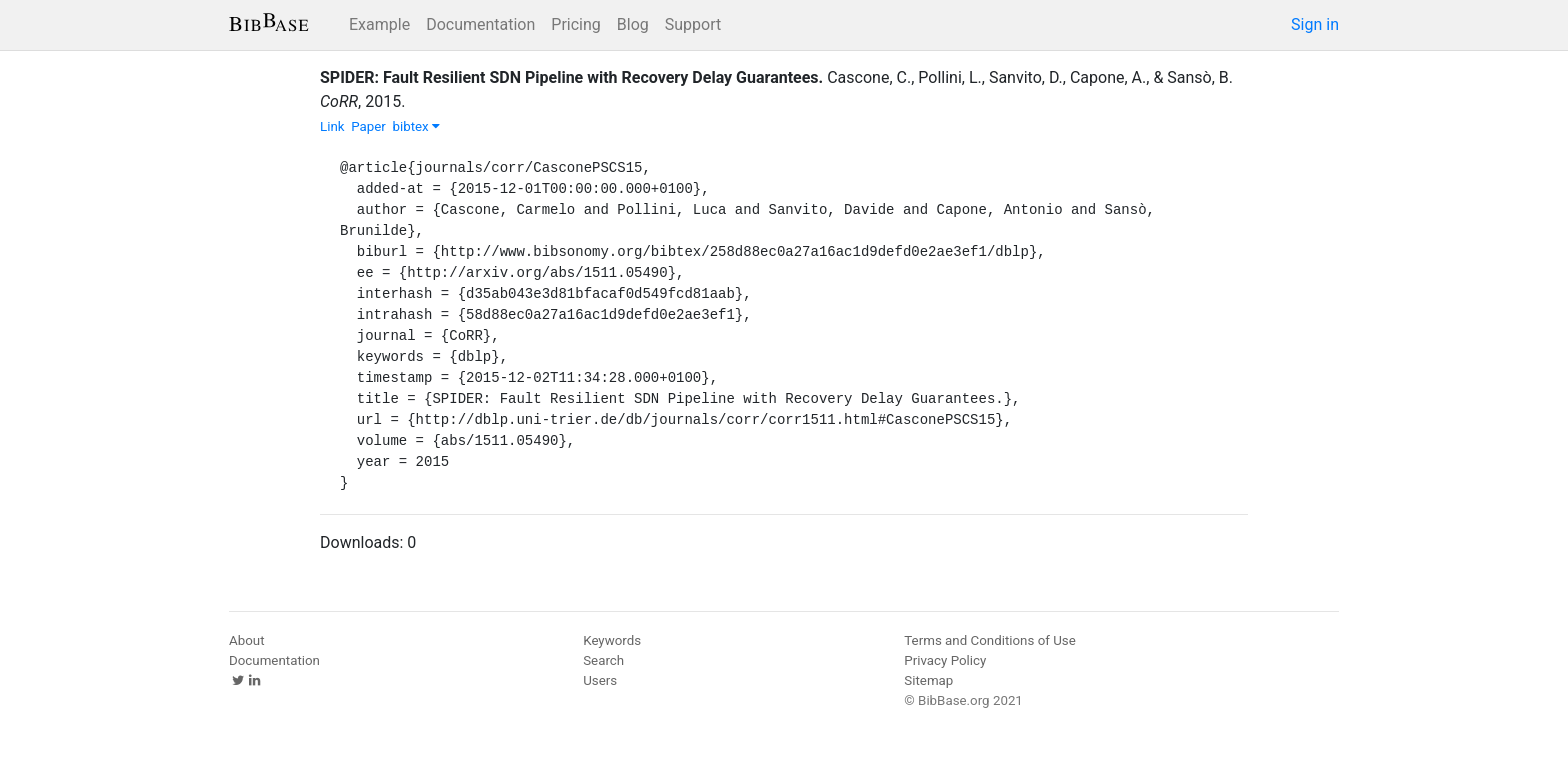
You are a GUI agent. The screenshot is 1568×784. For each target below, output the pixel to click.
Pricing (576, 24)
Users (600, 680)
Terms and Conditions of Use (989, 640)
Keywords (612, 640)
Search (603, 660)
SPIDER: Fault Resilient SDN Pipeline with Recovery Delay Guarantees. (571, 77)
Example (379, 24)
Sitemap (928, 680)
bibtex (416, 126)
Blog (633, 24)
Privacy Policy (945, 660)
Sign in (1315, 24)
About (247, 640)
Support (693, 24)
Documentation (480, 24)
